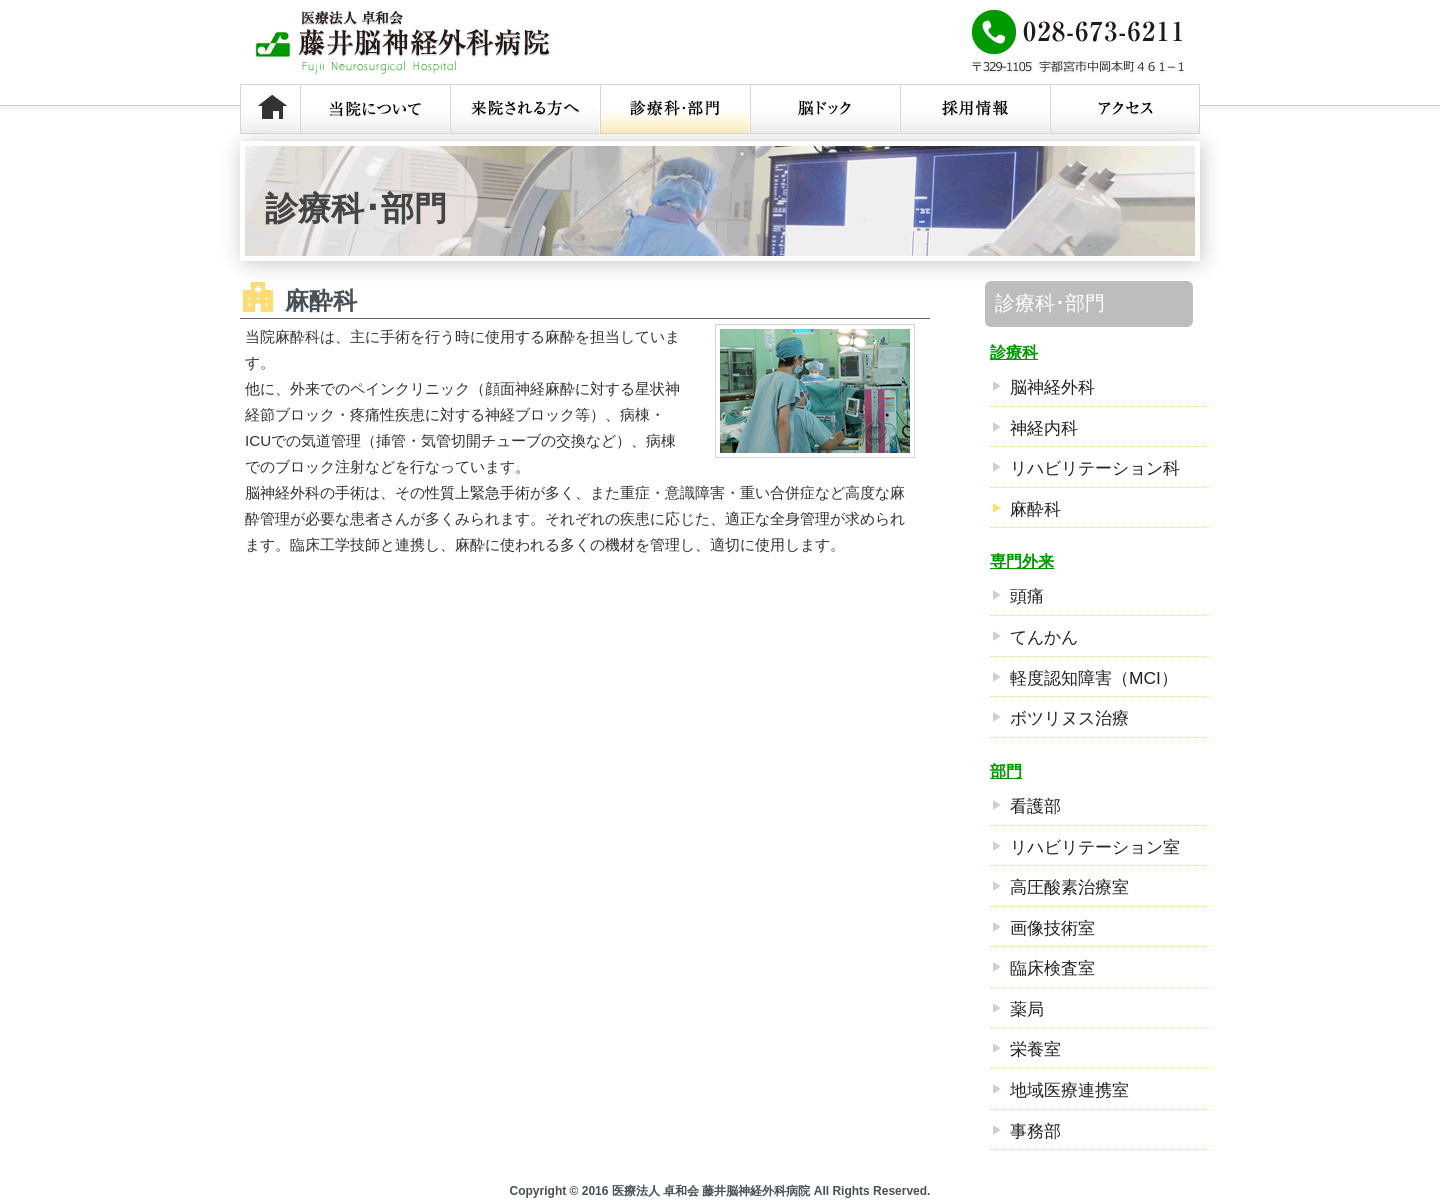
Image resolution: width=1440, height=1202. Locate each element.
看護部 (1035, 806)
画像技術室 (1052, 928)
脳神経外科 (1052, 387)
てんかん (1044, 637)
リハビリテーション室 (1095, 847)
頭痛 (1027, 596)
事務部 (1035, 1131)
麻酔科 (1035, 509)
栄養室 (1035, 1049)
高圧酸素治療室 (1069, 887)
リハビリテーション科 (1095, 468)
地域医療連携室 (1069, 1090)
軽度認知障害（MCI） (1094, 678)
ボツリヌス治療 (1069, 718)
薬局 (1027, 1009)
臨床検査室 (1052, 968)
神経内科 (1044, 428)
